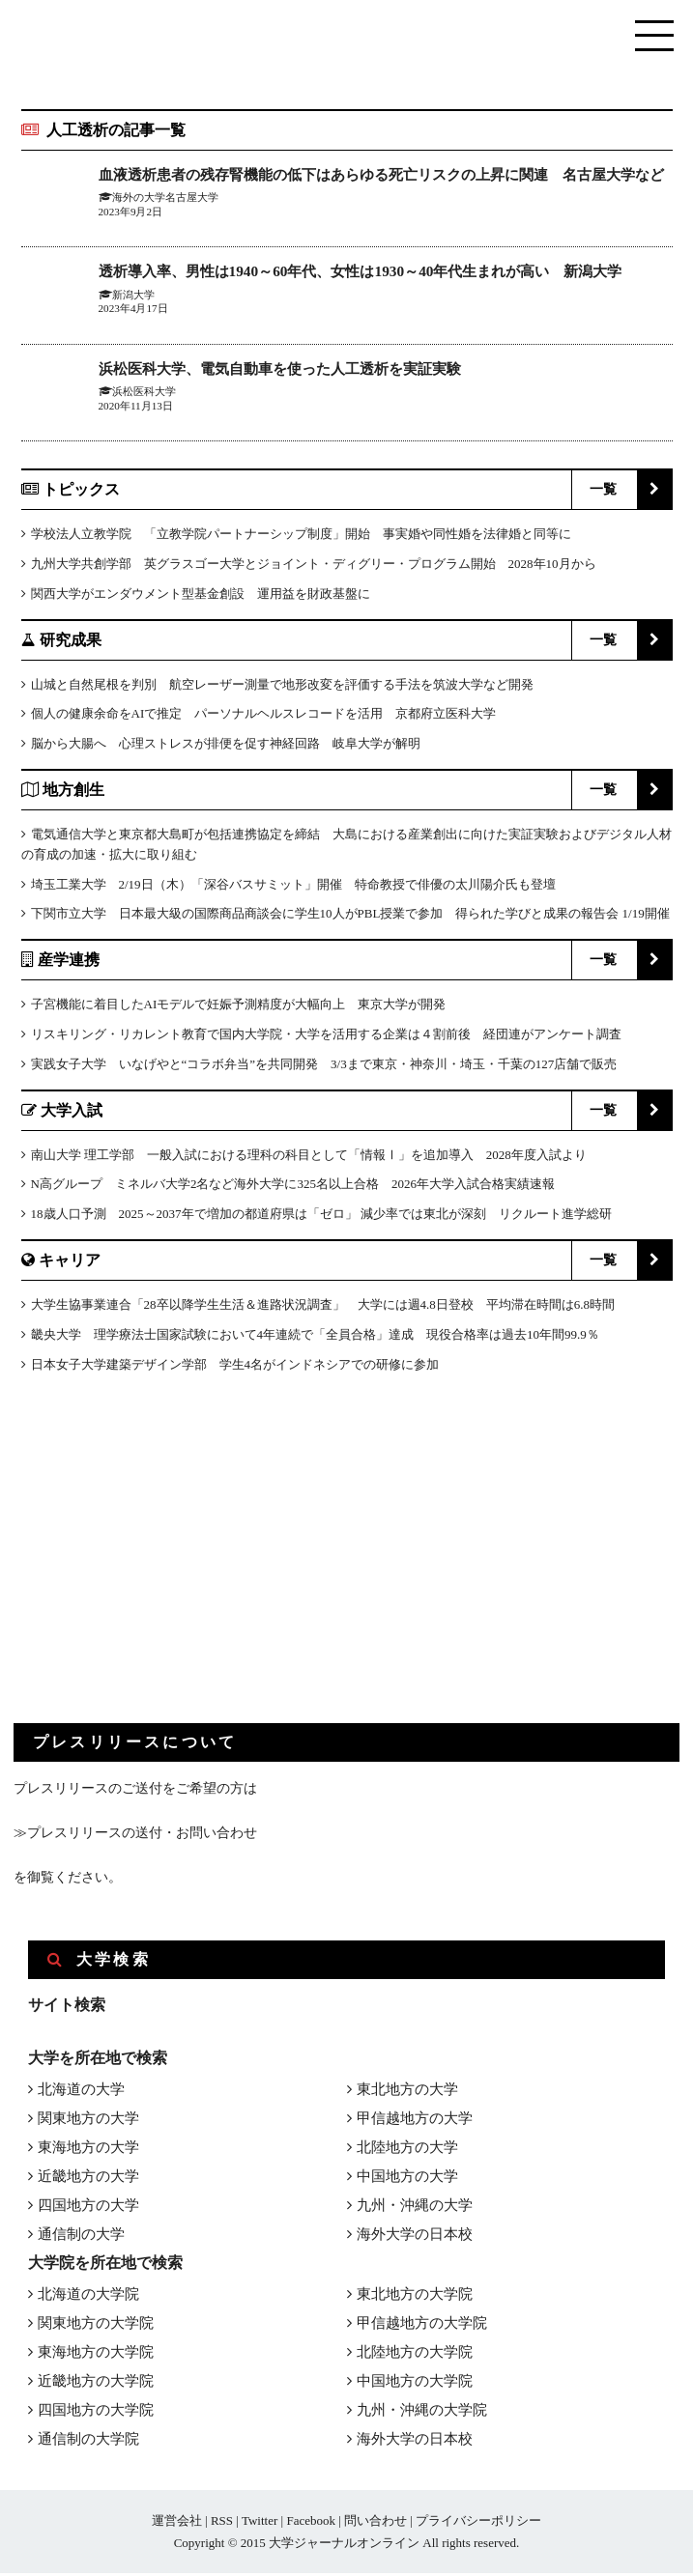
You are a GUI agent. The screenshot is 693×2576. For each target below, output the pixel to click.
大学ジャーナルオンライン (344, 2545)
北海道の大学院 (88, 2297)
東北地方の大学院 (415, 2297)
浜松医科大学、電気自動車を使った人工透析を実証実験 (292, 371)
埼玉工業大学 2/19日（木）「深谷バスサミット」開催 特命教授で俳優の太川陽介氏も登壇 (293, 887)
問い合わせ (375, 2523)
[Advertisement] (158, 1567)
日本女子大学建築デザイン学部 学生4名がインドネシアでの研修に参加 (235, 1367)
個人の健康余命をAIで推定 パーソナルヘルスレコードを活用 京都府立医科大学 (264, 717)
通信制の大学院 (88, 2441)
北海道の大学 (81, 2092)
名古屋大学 (191, 219)
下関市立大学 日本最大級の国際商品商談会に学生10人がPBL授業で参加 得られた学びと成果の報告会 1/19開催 (350, 917)
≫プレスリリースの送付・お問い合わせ (135, 1836)
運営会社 (177, 2523)
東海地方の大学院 (96, 2355)
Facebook (310, 2523)
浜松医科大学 (144, 395)
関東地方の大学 (88, 2121)
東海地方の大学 (88, 2150)
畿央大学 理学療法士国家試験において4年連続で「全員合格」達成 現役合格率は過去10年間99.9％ (315, 1337)
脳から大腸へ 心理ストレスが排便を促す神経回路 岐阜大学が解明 (225, 747)
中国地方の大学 (407, 2179)
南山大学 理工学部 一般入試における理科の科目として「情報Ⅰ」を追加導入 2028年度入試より (309, 1157)
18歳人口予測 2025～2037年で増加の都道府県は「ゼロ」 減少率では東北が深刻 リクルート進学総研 (321, 1217)
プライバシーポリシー (478, 2523)
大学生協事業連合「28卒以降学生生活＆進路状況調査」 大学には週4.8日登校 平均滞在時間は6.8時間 (323, 1307)
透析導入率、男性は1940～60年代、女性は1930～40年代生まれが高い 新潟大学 (377, 275)
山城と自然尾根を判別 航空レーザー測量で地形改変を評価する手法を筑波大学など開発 (282, 687)
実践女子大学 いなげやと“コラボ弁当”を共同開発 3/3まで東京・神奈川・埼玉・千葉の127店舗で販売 (324, 1067)
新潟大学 (133, 297)
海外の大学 (138, 219)
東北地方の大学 (407, 2092)
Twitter (259, 2523)
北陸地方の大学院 (415, 2355)
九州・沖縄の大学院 (422, 2412)
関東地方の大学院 (96, 2326)
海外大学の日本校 (415, 2237)
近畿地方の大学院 (96, 2384)
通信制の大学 (81, 2237)
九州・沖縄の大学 (415, 2208)
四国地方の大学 (88, 2208)
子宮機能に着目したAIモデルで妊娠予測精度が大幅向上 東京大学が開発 (239, 1008)
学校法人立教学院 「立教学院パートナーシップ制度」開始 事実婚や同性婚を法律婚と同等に (301, 537)
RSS (222, 2523)
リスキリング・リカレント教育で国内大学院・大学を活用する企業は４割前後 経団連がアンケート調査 (326, 1037)
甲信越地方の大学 (415, 2121)
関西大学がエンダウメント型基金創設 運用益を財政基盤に (200, 596)
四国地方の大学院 (96, 2412)
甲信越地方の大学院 (422, 2326)
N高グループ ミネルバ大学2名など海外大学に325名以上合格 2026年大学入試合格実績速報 (293, 1187)
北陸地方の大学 (407, 2150)
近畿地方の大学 (88, 2179)
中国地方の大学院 (415, 2384)
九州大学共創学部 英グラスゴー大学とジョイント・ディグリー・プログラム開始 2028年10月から (313, 566)
